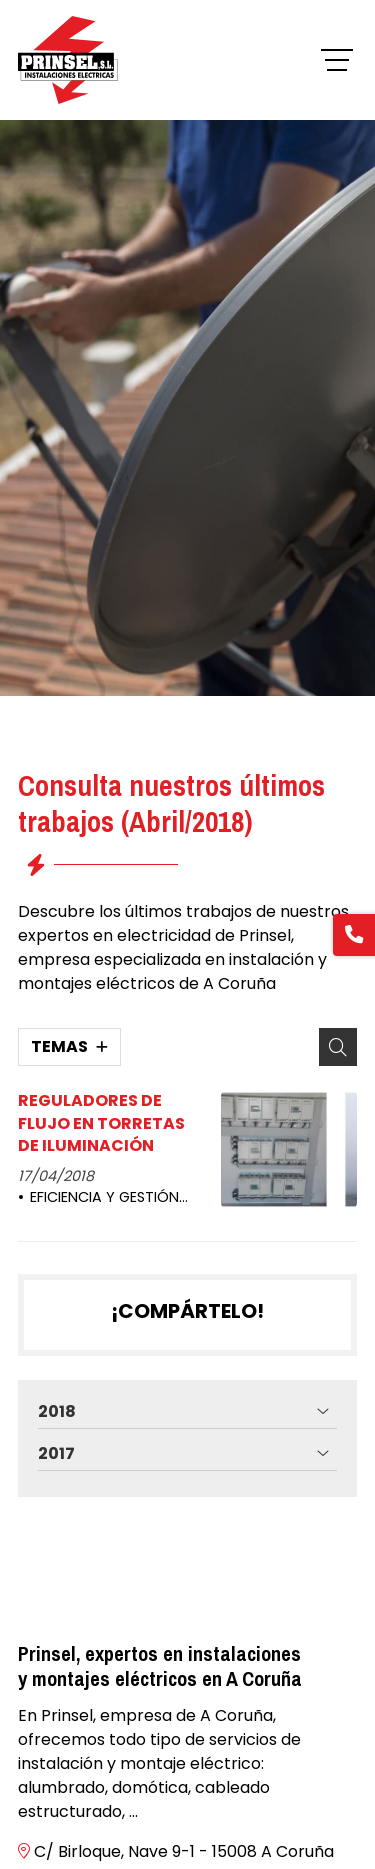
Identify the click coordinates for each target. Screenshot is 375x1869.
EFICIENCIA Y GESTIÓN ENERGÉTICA (98, 1198)
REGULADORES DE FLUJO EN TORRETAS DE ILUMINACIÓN (101, 1123)
